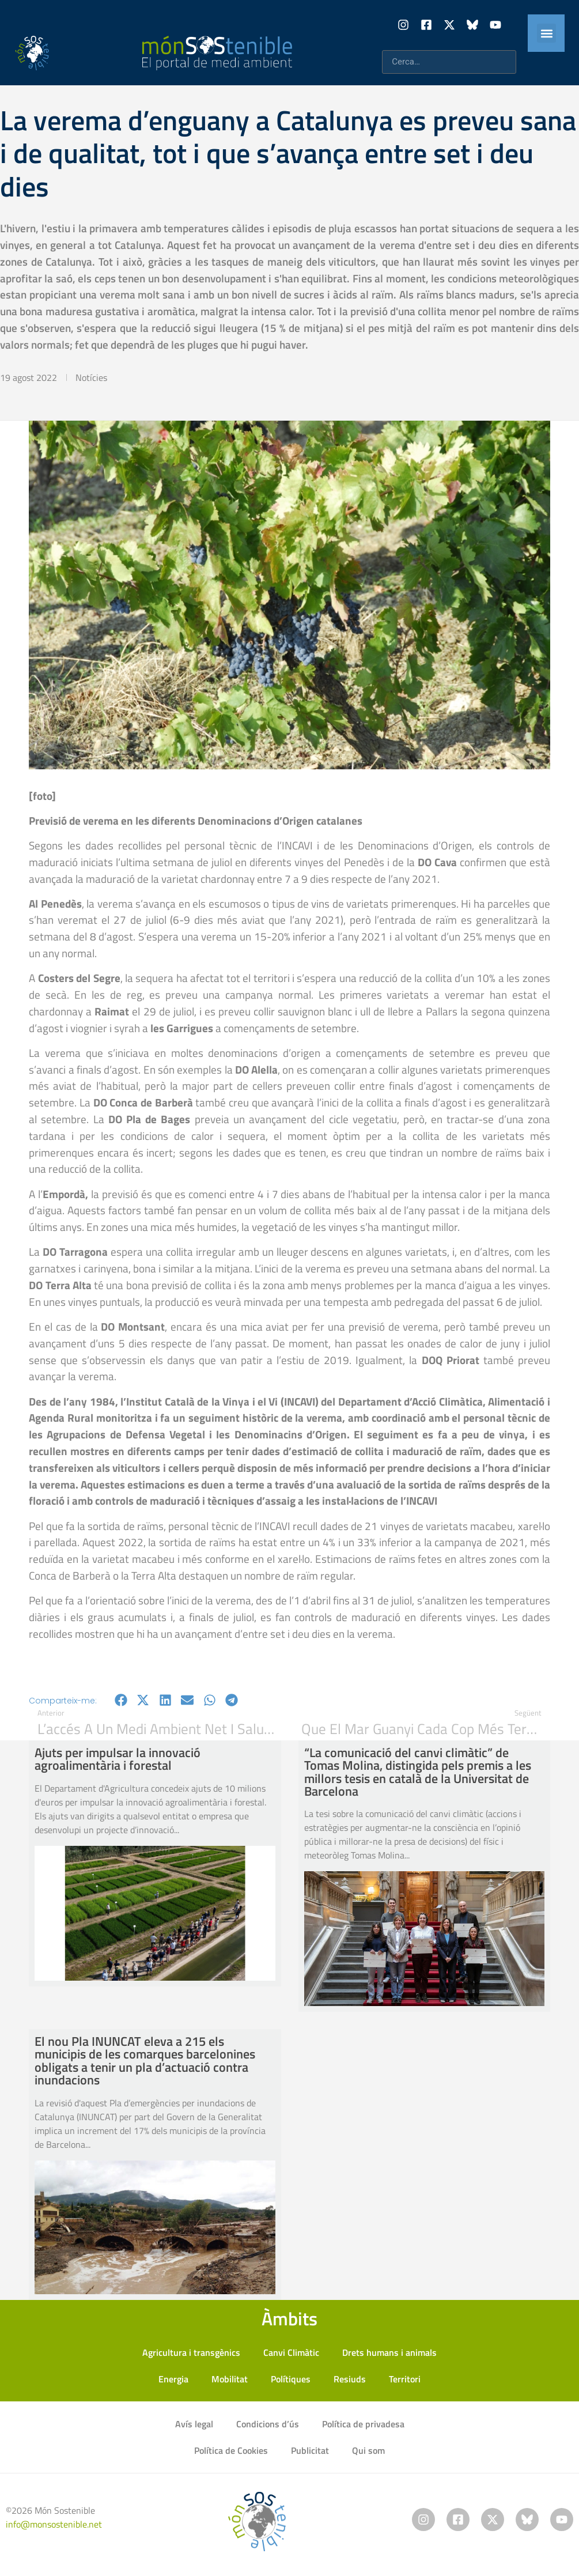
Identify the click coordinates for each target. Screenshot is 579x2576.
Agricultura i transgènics (191, 2352)
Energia (173, 2379)
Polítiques (291, 2379)
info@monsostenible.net (54, 2524)
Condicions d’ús (267, 2424)
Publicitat (310, 2450)
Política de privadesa (363, 2424)
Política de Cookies (231, 2450)
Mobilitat (229, 2379)
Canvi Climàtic (291, 2352)
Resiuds (350, 2379)
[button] (546, 33)
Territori (405, 2379)
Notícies (91, 377)
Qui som (368, 2450)
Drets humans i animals (389, 2352)
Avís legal (194, 2424)
